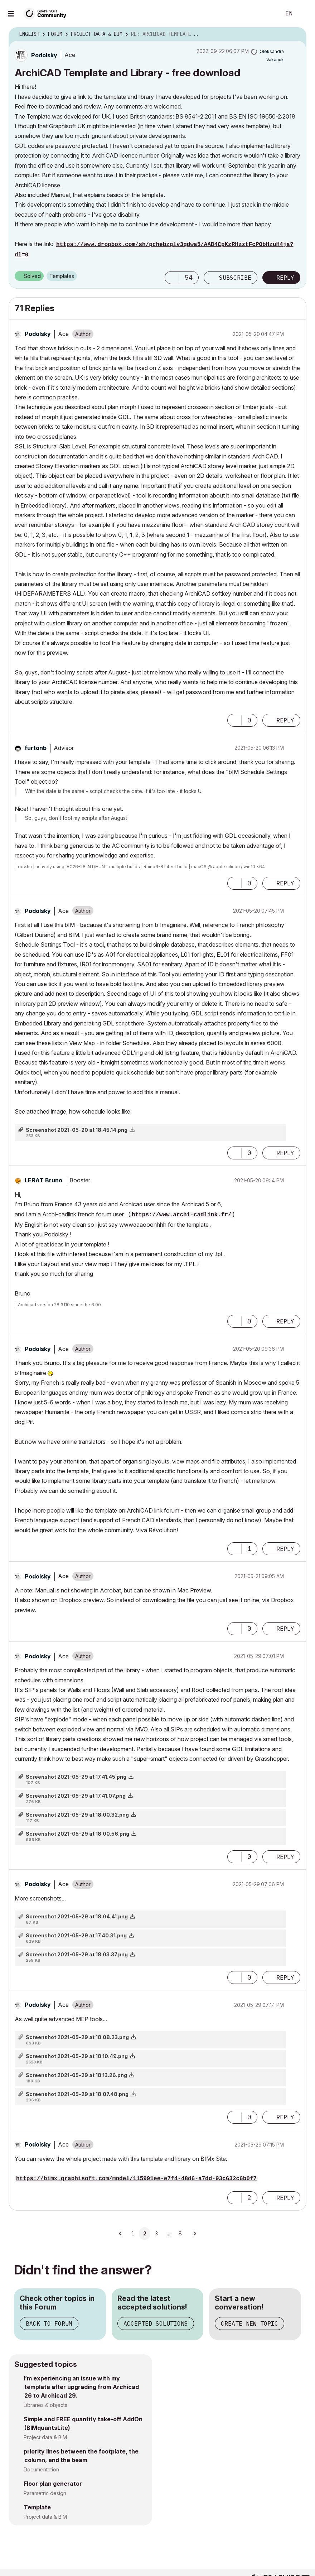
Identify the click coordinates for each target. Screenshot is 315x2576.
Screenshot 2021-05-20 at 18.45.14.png (76, 1130)
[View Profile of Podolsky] (44, 55)
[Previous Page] (120, 2233)
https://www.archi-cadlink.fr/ (181, 1215)
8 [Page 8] (180, 2233)
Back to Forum (49, 2323)
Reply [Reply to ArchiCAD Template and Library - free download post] (285, 277)
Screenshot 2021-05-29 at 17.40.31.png (76, 1935)
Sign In (303, 13)
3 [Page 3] (156, 2233)
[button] (172, 277)
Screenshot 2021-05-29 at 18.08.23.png (77, 2037)
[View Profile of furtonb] (36, 747)
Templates (61, 276)
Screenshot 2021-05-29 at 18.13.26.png (76, 2075)
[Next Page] (194, 2233)
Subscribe (235, 277)
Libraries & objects (45, 2405)
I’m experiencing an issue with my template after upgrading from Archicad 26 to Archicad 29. (81, 2387)
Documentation (41, 2469)
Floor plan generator (53, 2483)
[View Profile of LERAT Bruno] (43, 1180)
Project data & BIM (45, 2437)
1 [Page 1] (132, 2233)
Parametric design (45, 2493)
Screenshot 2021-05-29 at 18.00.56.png (77, 1834)
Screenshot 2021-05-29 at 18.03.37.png (77, 1954)
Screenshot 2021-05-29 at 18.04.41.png (77, 1916)
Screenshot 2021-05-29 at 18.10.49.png (77, 2056)
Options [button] (296, 34)
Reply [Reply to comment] (285, 720)
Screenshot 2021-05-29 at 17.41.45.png (76, 1777)
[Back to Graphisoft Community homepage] (47, 13)
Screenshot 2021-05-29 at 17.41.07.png (76, 1796)
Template (37, 2507)
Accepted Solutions (155, 2323)
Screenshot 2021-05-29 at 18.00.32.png (77, 1815)
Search (267, 13)
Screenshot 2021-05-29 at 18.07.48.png (77, 2094)
